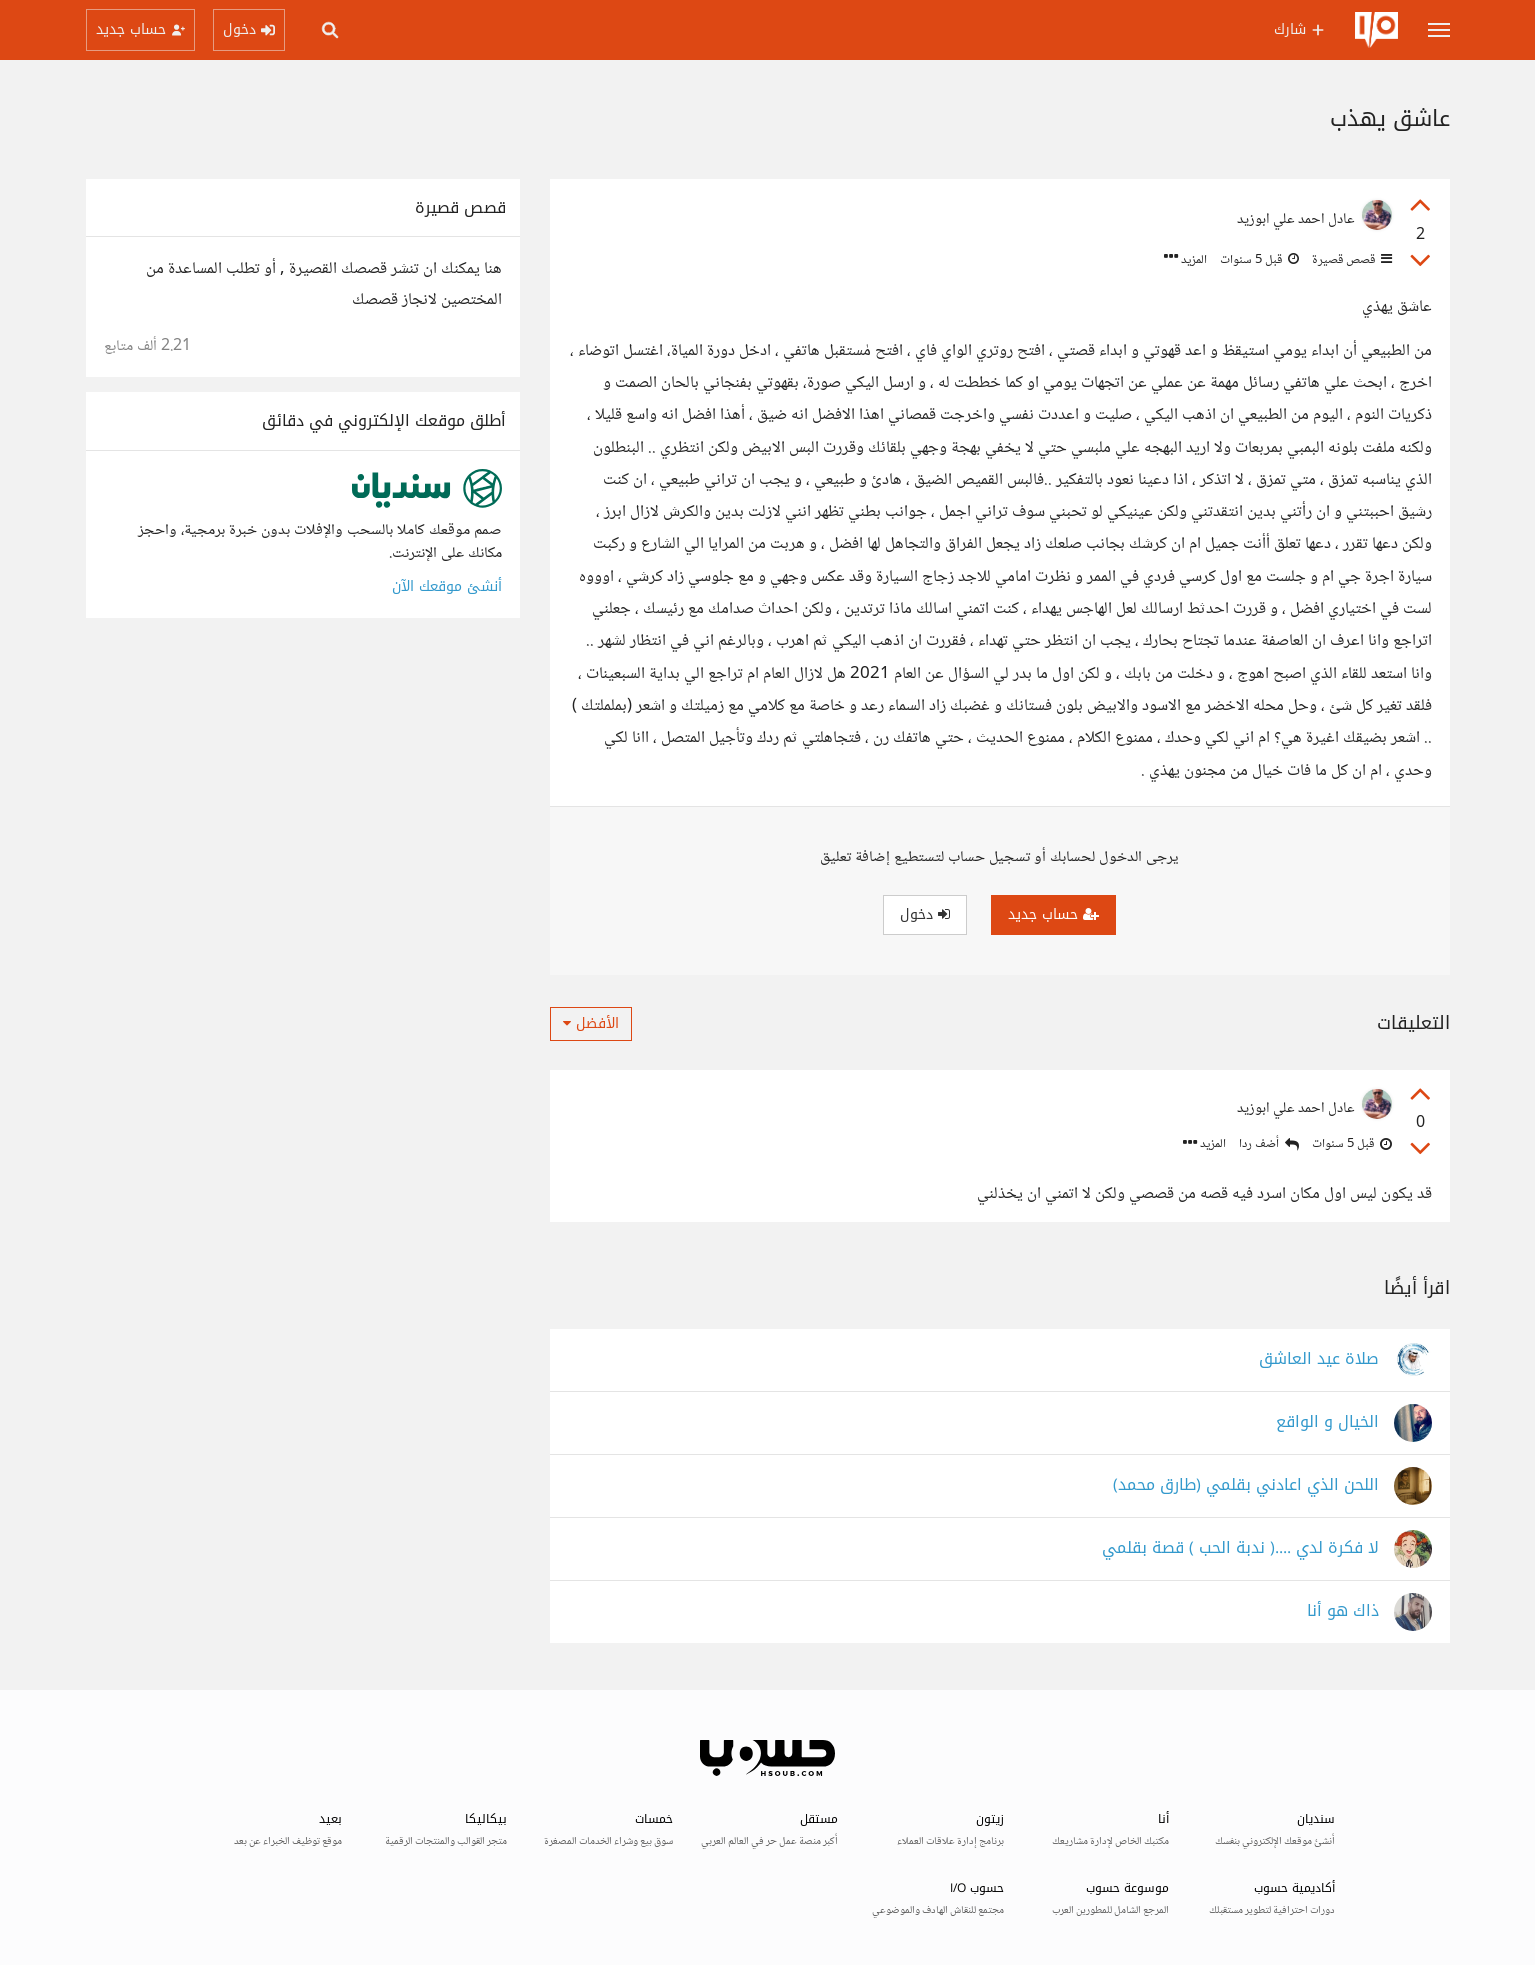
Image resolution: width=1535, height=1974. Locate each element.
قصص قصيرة (1350, 260)
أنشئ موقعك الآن (447, 586)
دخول (925, 914)
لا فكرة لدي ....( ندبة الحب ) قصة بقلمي (1240, 1548)
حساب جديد (1053, 914)
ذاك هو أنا (1343, 1611)
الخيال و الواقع (1327, 1422)
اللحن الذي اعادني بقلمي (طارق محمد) (1246, 1485)
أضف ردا (1269, 1144)
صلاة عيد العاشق (1319, 1359)
